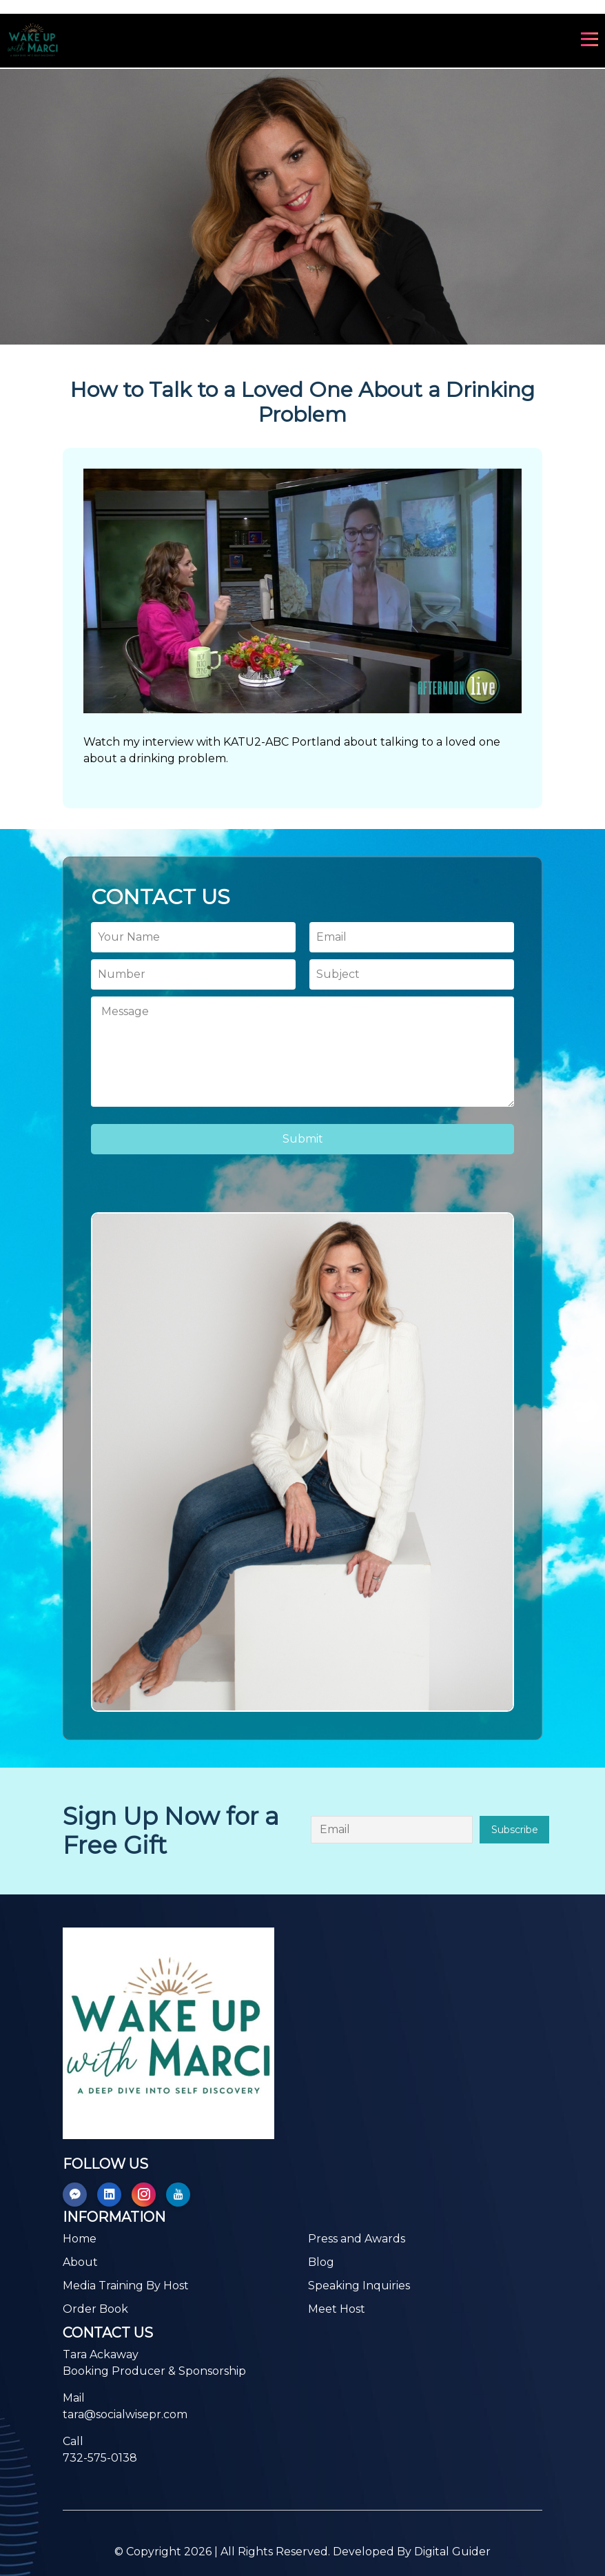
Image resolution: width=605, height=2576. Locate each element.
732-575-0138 (100, 2457)
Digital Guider (452, 2551)
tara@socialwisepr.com (125, 2414)
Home (79, 2238)
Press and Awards (356, 2238)
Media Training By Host (126, 2285)
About (80, 2262)
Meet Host (336, 2309)
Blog (321, 2262)
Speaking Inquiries (359, 2285)
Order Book (95, 2309)
